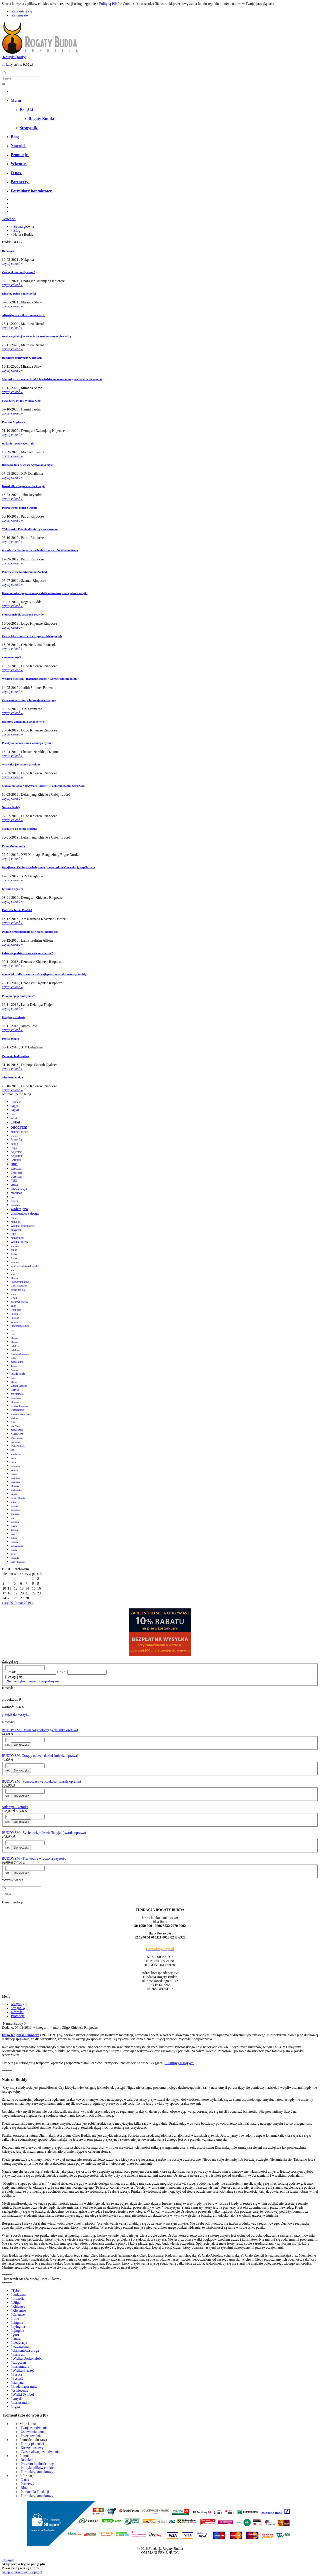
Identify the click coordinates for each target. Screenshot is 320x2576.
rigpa (13, 1461)
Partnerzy (27, 2484)
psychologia (17, 1393)
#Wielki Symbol (22, 2394)
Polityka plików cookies (37, 2468)
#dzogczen (18, 2362)
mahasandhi (17, 1429)
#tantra (15, 2338)
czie (13, 1330)
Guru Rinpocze (19, 1285)
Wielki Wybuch (17, 1446)
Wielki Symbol (19, 1385)
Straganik (17, 2008)
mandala (15, 1205)
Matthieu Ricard (19, 1132)
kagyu (15, 1110)
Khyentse (16, 1156)
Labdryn (15, 1346)
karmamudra (17, 1545)
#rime (15, 2318)
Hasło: (61, 1672)
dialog (14, 1144)
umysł (15, 1389)
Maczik (14, 1342)
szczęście (15, 1509)
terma (13, 1294)
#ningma (17, 2322)
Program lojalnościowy (37, 2464)
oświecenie (18, 1373)
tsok (13, 1197)
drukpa (14, 1254)
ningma (16, 1168)
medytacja (19, 1188)
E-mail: (10, 1672)
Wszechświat (16, 1438)
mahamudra (17, 1237)
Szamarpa (15, 1481)
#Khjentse (18, 2306)
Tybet (15, 1122)
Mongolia (15, 1558)
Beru (13, 1534)
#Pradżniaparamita (24, 2386)
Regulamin (28, 2460)
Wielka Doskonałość (22, 1225)
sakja (13, 1305)
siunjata (14, 1322)
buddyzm (19, 1127)
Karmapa (16, 1102)
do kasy (7, 64)
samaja (14, 1550)
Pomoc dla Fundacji (34, 2492)
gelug (13, 1358)
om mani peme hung (21, 1414)
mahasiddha (17, 1361)
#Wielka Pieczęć (22, 2370)
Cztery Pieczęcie (18, 1562)
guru (14, 1180)
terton (14, 1297)
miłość (14, 1537)
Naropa (14, 1370)
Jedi (13, 1421)
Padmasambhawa (20, 1281)
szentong (15, 1521)
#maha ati (18, 2354)
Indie (13, 1378)
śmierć (14, 1493)
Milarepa (15, 1485)
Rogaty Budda (18, 1497)
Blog (24, 2488)
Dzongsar (16, 1309)
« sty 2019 (9, 1603)
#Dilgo (15, 2302)
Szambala (15, 1477)
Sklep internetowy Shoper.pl (22, 2572)
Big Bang (15, 1441)
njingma (16, 1176)
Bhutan (14, 1278)
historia (14, 1505)
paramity (15, 1262)
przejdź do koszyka (15, 1714)
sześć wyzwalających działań (25, 1266)
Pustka (14, 1313)
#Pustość (17, 2378)
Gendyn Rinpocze (19, 1406)
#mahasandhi (20, 2402)
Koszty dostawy (32, 2448)
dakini (14, 1201)
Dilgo (14, 1148)
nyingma (16, 1172)
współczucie (17, 1409)
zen (12, 1518)
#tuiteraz (15, 1513)
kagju (14, 1106)
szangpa (14, 1246)
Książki (16, 2004)
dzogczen (16, 1229)
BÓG (13, 1450)
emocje (14, 1473)
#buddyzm (18, 2294)
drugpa (14, 1258)
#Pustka (16, 2374)
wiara (14, 1136)
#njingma (17, 2330)
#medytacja (19, 2342)
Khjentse (16, 1152)
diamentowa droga (25, 1213)
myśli (13, 1553)
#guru (15, 2334)
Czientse (16, 1159)
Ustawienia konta (33, 2432)
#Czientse (18, 2314)
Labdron (15, 1350)
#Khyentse (18, 2310)
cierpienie (15, 1465)
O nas (24, 2480)
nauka (14, 1249)
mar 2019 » (26, 1603)
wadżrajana (19, 1209)
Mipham (15, 1402)
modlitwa (16, 1193)
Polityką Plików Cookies (116, 4)
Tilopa (14, 1366)
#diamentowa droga (25, 2350)
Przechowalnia (31, 2436)
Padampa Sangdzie (20, 1354)
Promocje (17, 2016)
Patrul (13, 1218)
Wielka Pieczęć (19, 1241)
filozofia (16, 1140)
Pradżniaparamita (20, 1325)
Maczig (14, 1338)
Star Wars (15, 1425)
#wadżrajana (20, 2346)
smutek (14, 1469)
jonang (14, 1525)
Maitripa (14, 1418)
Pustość (15, 1317)
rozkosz (14, 1541)
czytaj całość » (12, 263)
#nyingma (18, 2326)
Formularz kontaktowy (36, 2472)
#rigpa (15, 2406)
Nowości (17, 2012)
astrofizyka (15, 1454)
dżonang (14, 1530)
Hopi (13, 1114)
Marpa (14, 1382)
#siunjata (17, 2382)
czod (13, 1334)
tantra (14, 1184)
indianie (14, 1118)
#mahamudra (20, 2366)
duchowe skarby (19, 1301)
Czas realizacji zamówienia (40, 2452)
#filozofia (17, 2298)
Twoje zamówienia (34, 2428)
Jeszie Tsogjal (18, 1289)
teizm (13, 1458)
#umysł (16, 2398)
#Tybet (15, 2290)
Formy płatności (32, 2444)
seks (13, 1274)
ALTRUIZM (17, 1433)
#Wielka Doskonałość (26, 2358)
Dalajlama (16, 1398)
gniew (14, 1501)
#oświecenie (19, 2390)
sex (12, 1270)
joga (13, 1233)
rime (14, 1164)
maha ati (15, 1221)
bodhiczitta (16, 1489)
